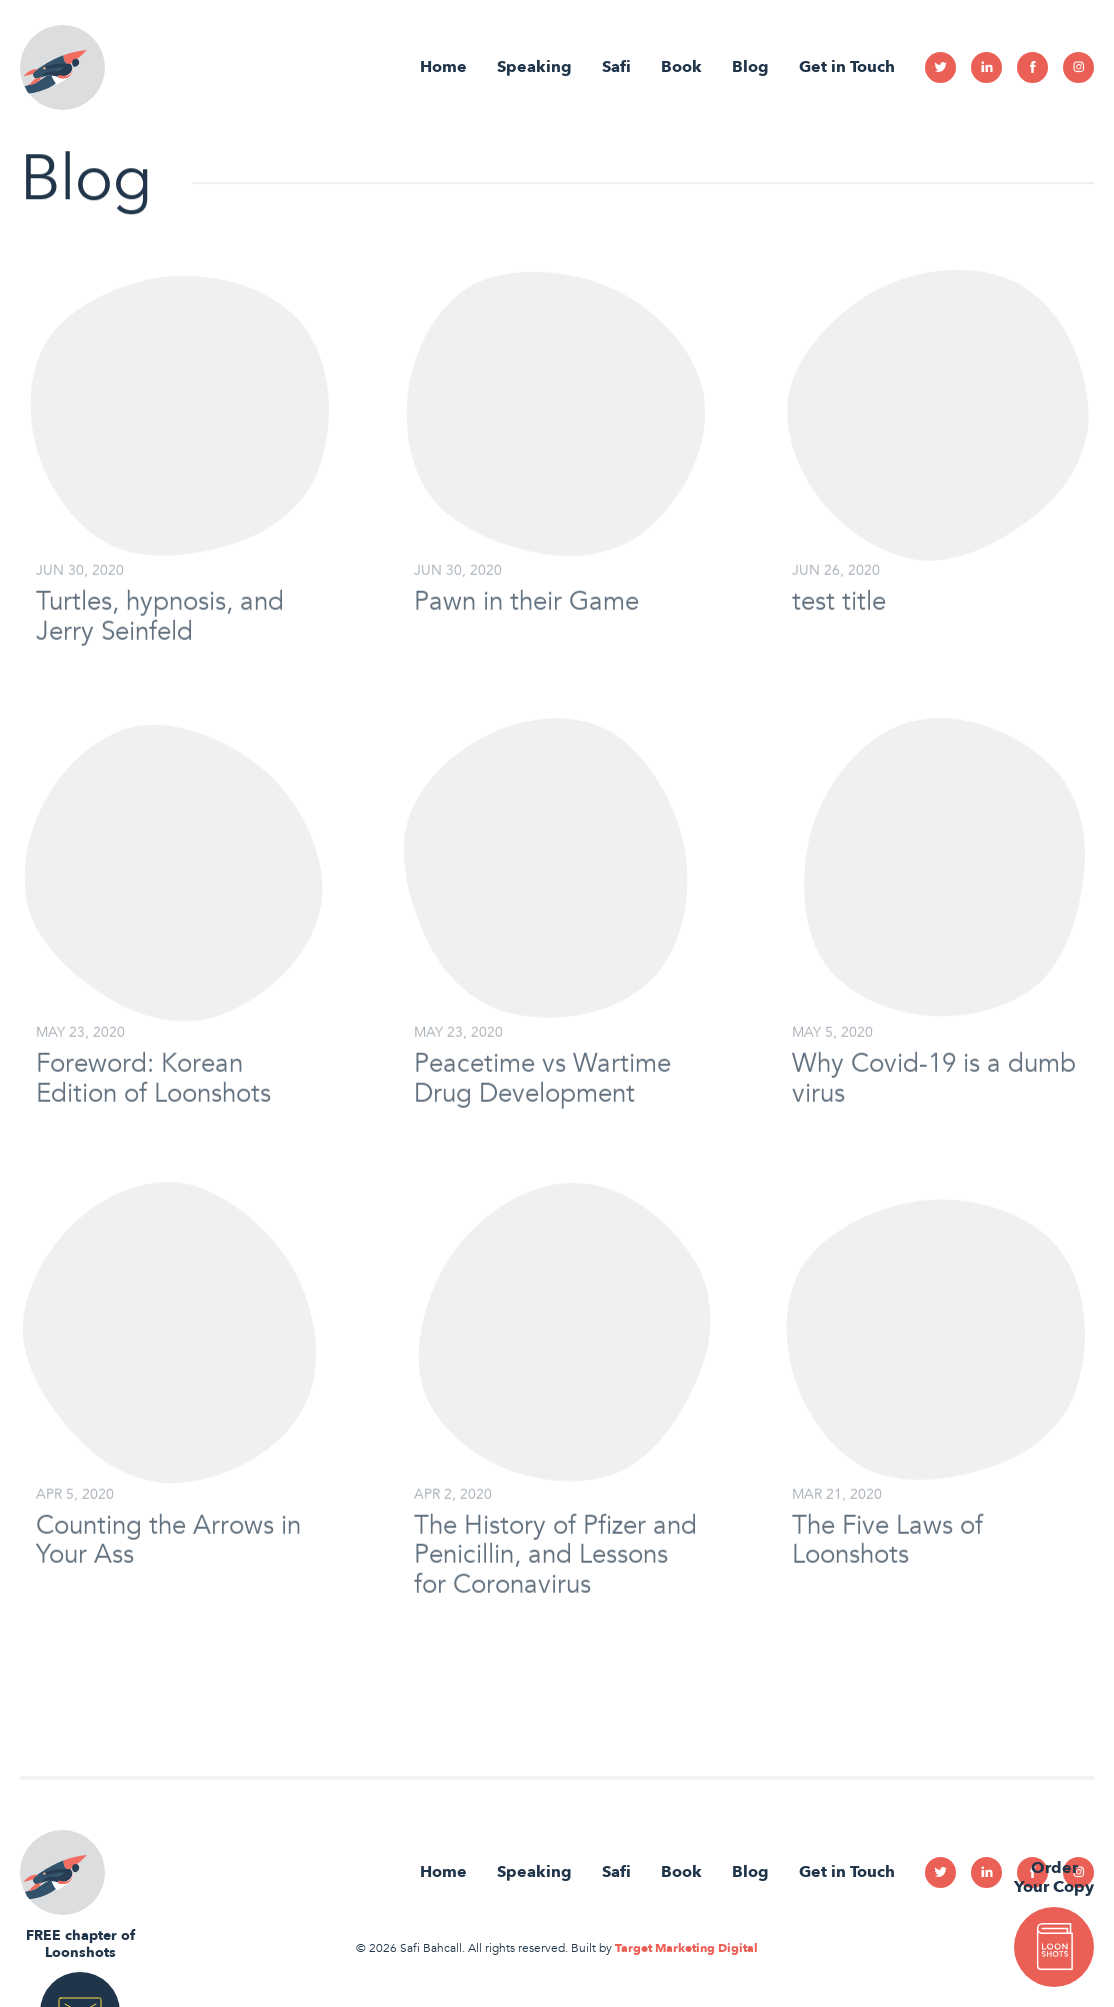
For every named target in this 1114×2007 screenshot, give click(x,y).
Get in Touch (847, 67)
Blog (750, 67)
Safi (616, 67)
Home (443, 67)
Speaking (534, 67)
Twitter (940, 67)
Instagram (1078, 67)
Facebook (1032, 67)
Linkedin (986, 67)
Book (681, 67)
